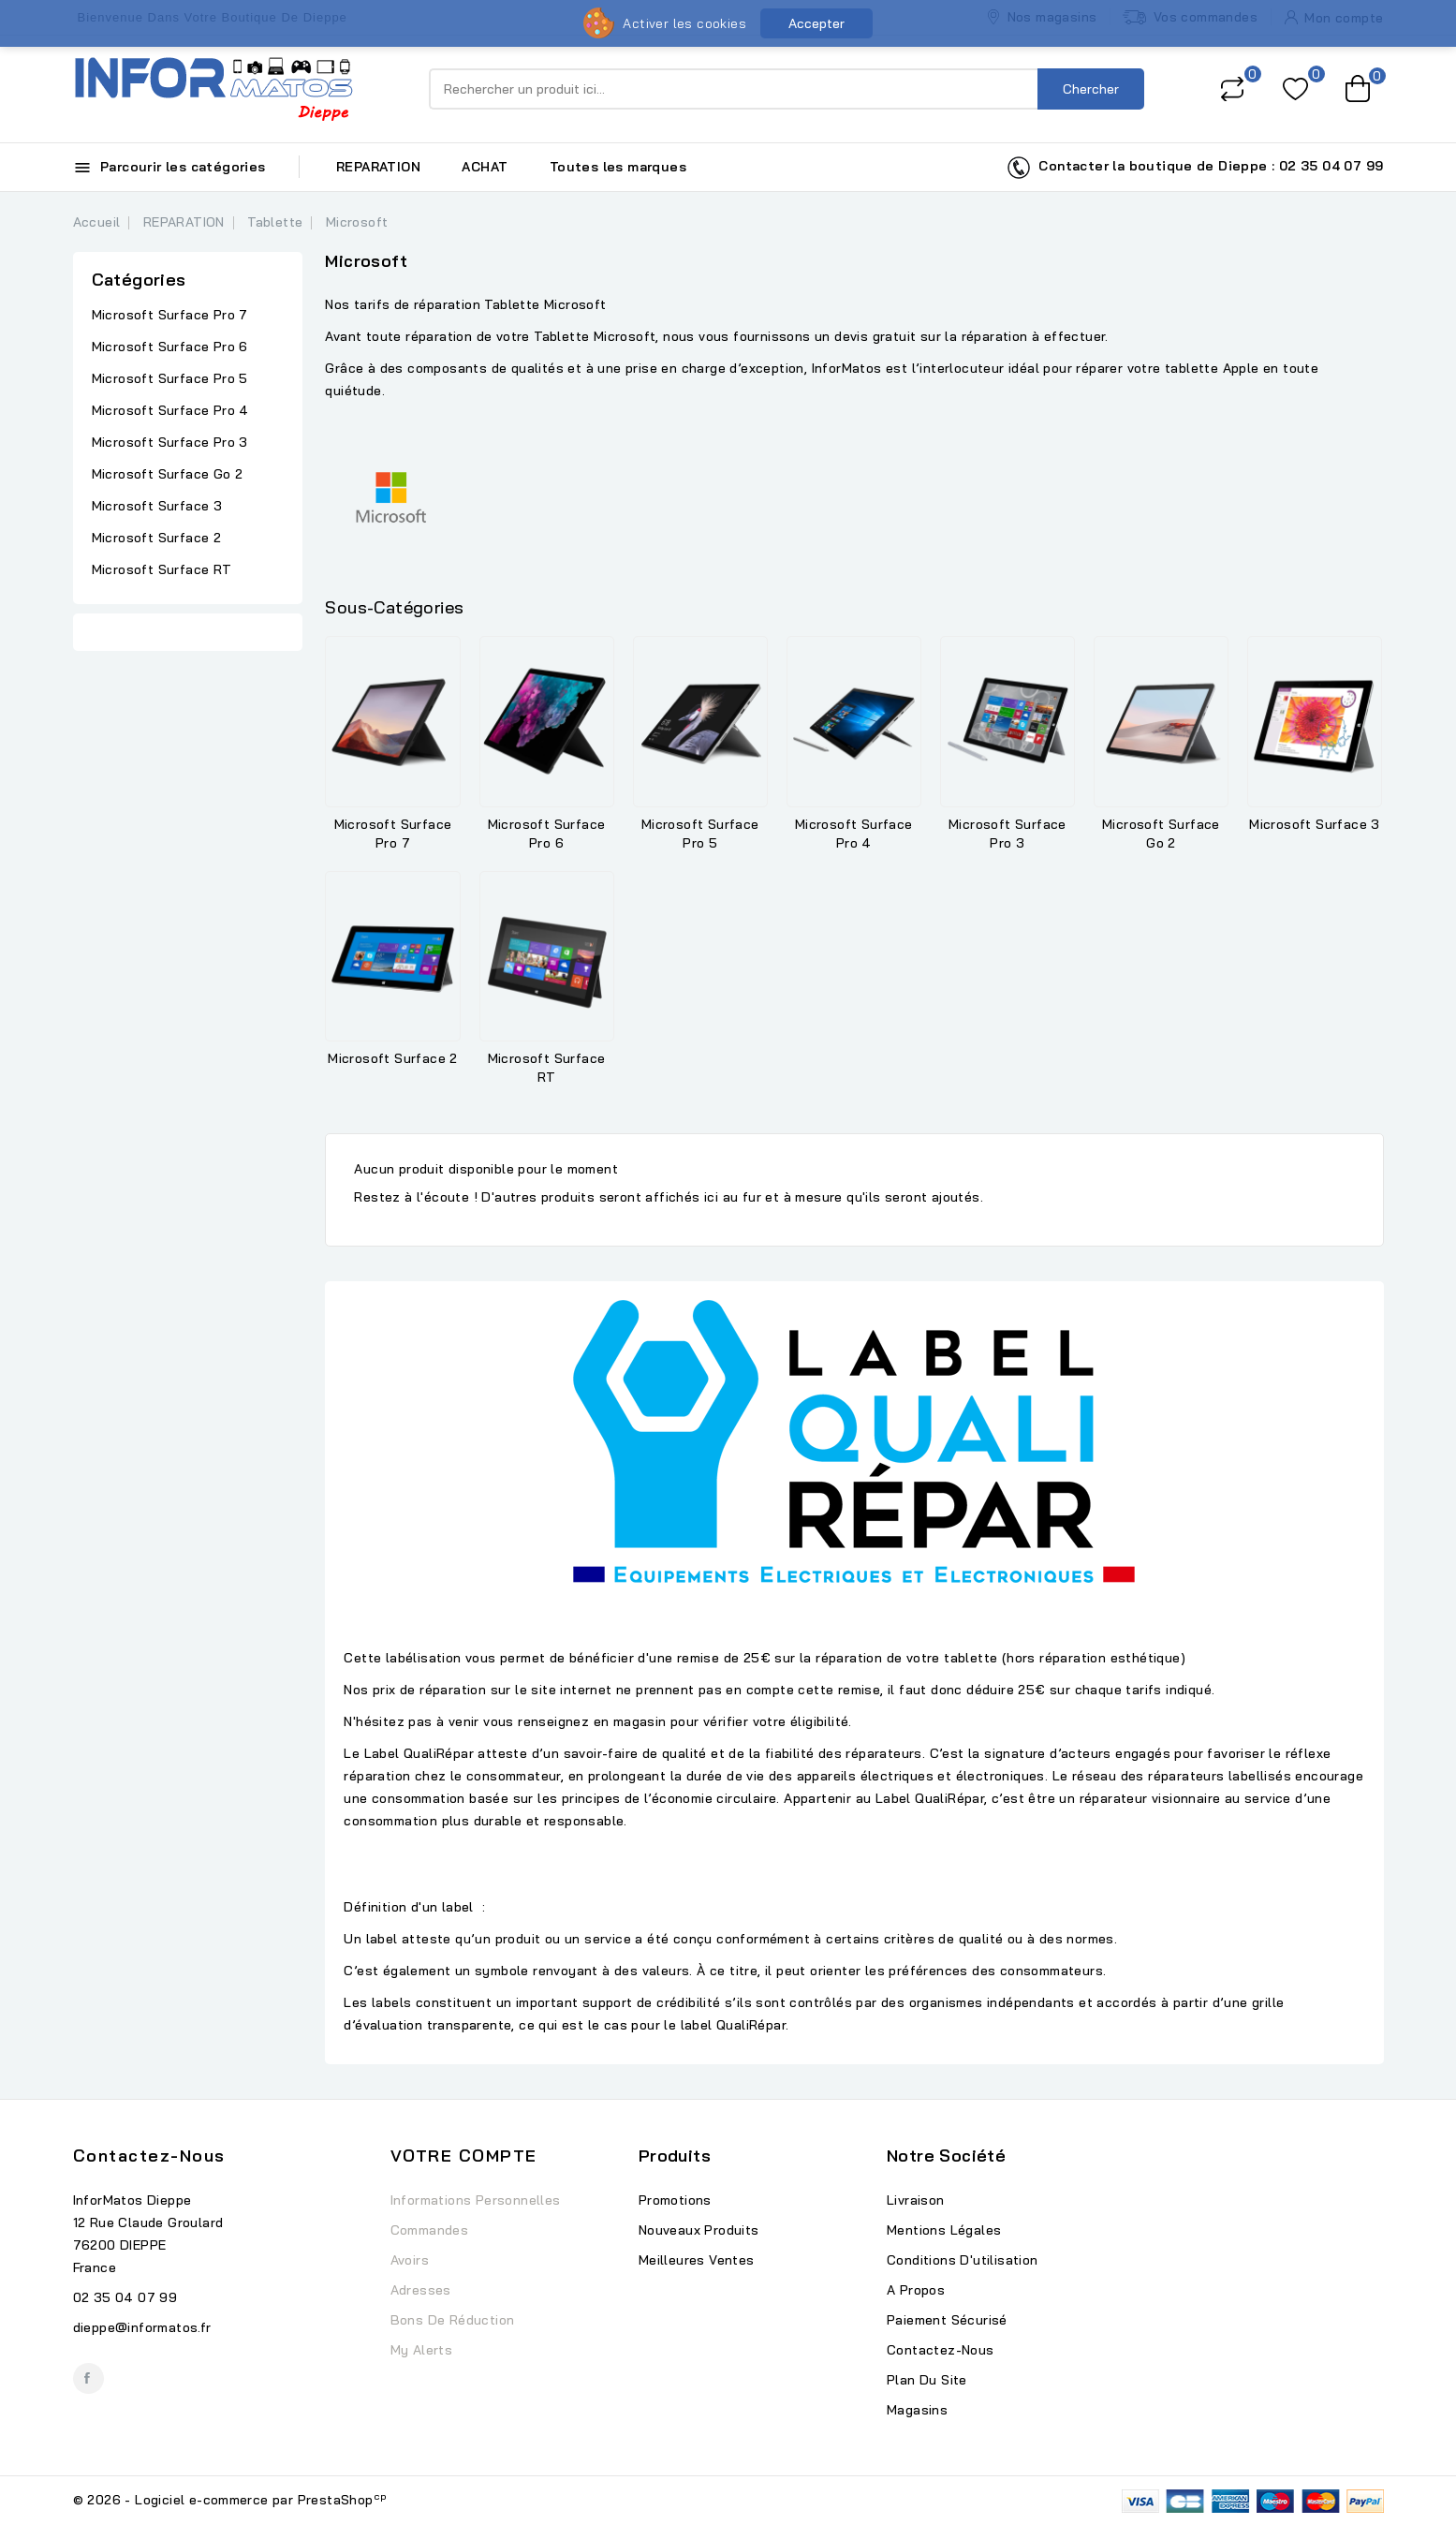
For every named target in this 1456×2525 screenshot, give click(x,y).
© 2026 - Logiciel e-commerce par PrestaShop (230, 2499)
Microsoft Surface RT (162, 569)
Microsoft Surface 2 (157, 537)
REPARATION (378, 166)
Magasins (917, 2409)
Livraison (916, 2200)
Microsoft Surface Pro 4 (170, 410)
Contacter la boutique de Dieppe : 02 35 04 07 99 (1195, 167)
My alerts (421, 2349)
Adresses (420, 2289)
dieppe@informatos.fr (142, 2327)
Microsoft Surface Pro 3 (170, 442)
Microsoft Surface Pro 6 (170, 346)
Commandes (429, 2230)
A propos (916, 2289)
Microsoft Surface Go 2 (167, 473)
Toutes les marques (618, 166)
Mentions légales (944, 2230)
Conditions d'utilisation (962, 2260)
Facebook (88, 2378)
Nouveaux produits (699, 2230)
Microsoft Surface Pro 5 (170, 378)
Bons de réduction (452, 2319)
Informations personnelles (475, 2200)
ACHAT (484, 166)
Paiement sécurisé (947, 2319)
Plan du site (927, 2379)
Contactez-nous (149, 2155)
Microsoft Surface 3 (157, 505)
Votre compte (463, 2155)
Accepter (816, 23)
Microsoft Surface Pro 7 (170, 314)
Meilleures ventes (697, 2260)
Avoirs (409, 2260)
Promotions (675, 2200)
